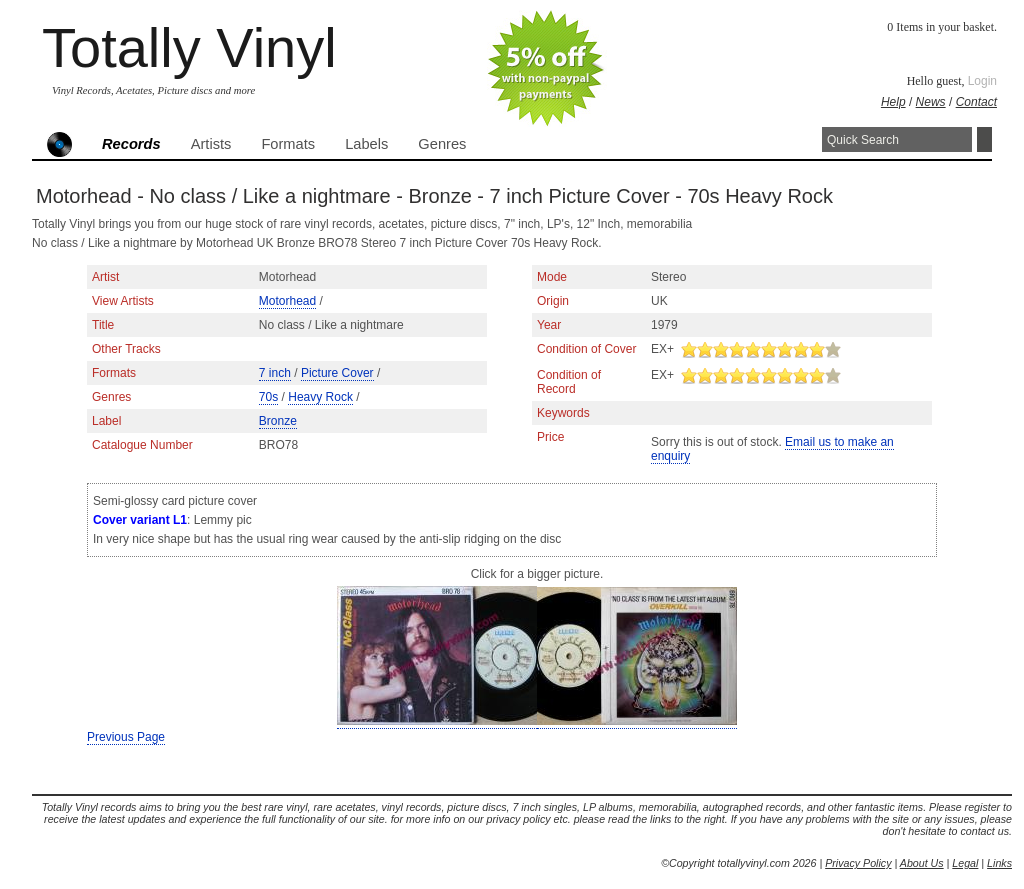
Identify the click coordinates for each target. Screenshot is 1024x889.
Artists (211, 144)
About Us (922, 863)
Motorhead (287, 301)
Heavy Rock (320, 397)
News (931, 102)
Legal (965, 863)
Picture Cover (337, 373)
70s (268, 397)
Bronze (278, 421)
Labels (366, 144)
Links (999, 863)
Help (893, 102)
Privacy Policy (858, 863)
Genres (442, 144)
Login (982, 81)
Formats (288, 144)
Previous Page (126, 737)
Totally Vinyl (189, 47)
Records (131, 144)
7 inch (275, 373)
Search (984, 139)
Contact (976, 102)
